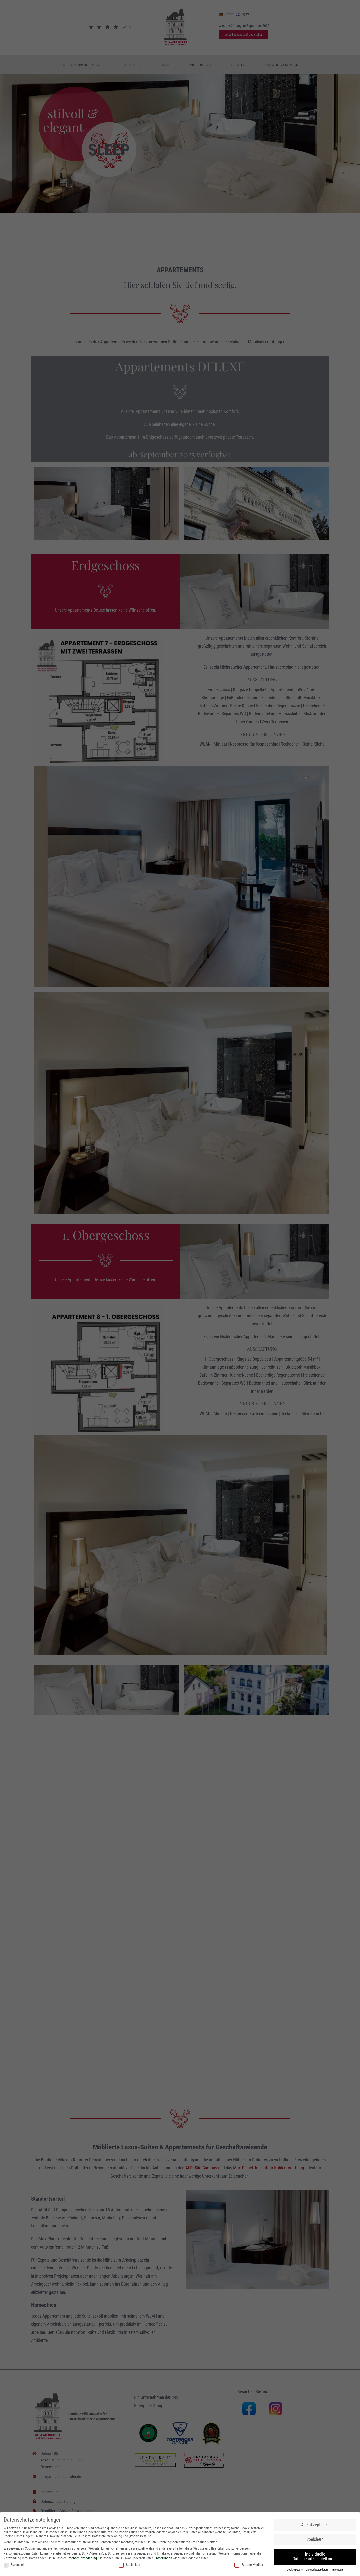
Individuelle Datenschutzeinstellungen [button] (315, 2557)
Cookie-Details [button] (295, 2569)
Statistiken (129, 2565)
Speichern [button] (315, 2539)
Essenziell (14, 2565)
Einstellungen (163, 2558)
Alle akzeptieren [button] (315, 2524)
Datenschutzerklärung (82, 2558)
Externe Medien (248, 2565)
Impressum (337, 2569)
